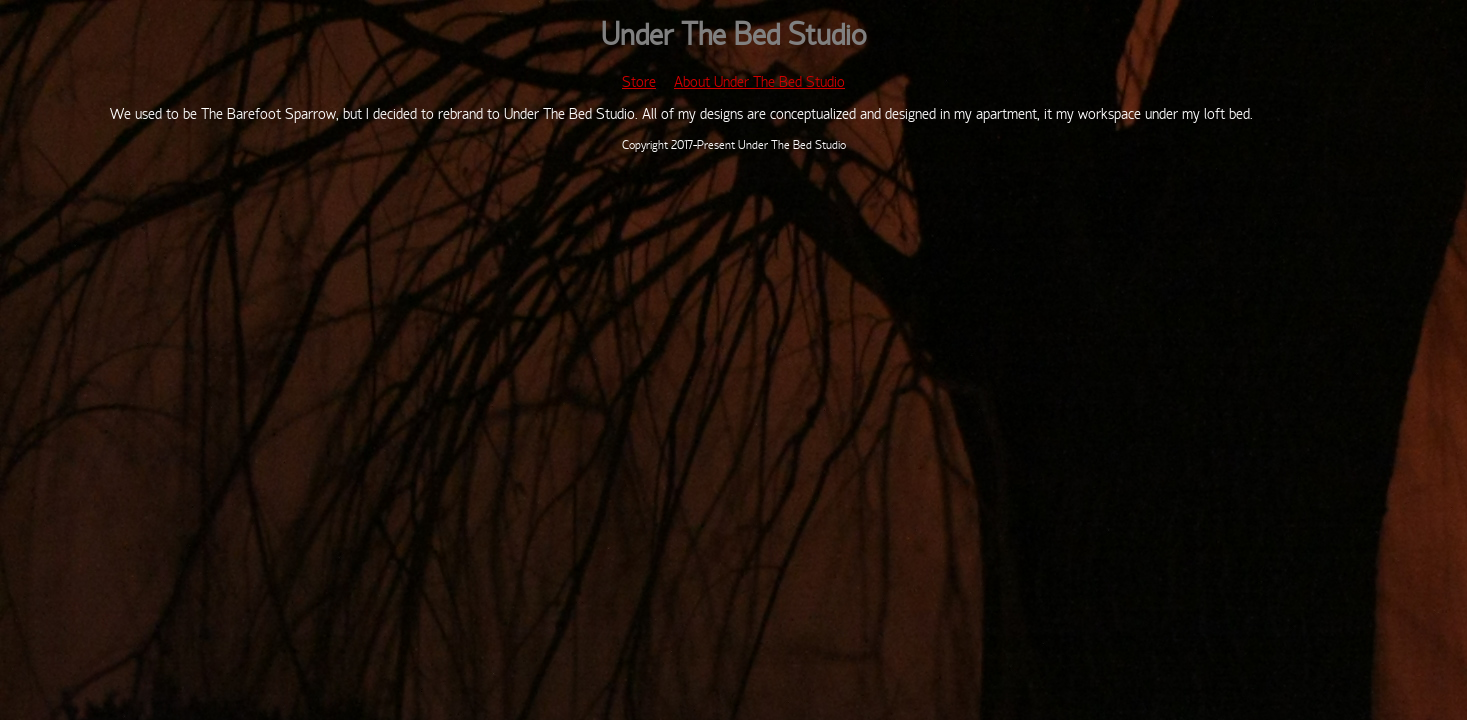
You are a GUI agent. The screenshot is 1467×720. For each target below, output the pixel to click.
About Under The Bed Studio (759, 83)
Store (639, 83)
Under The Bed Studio (733, 37)
